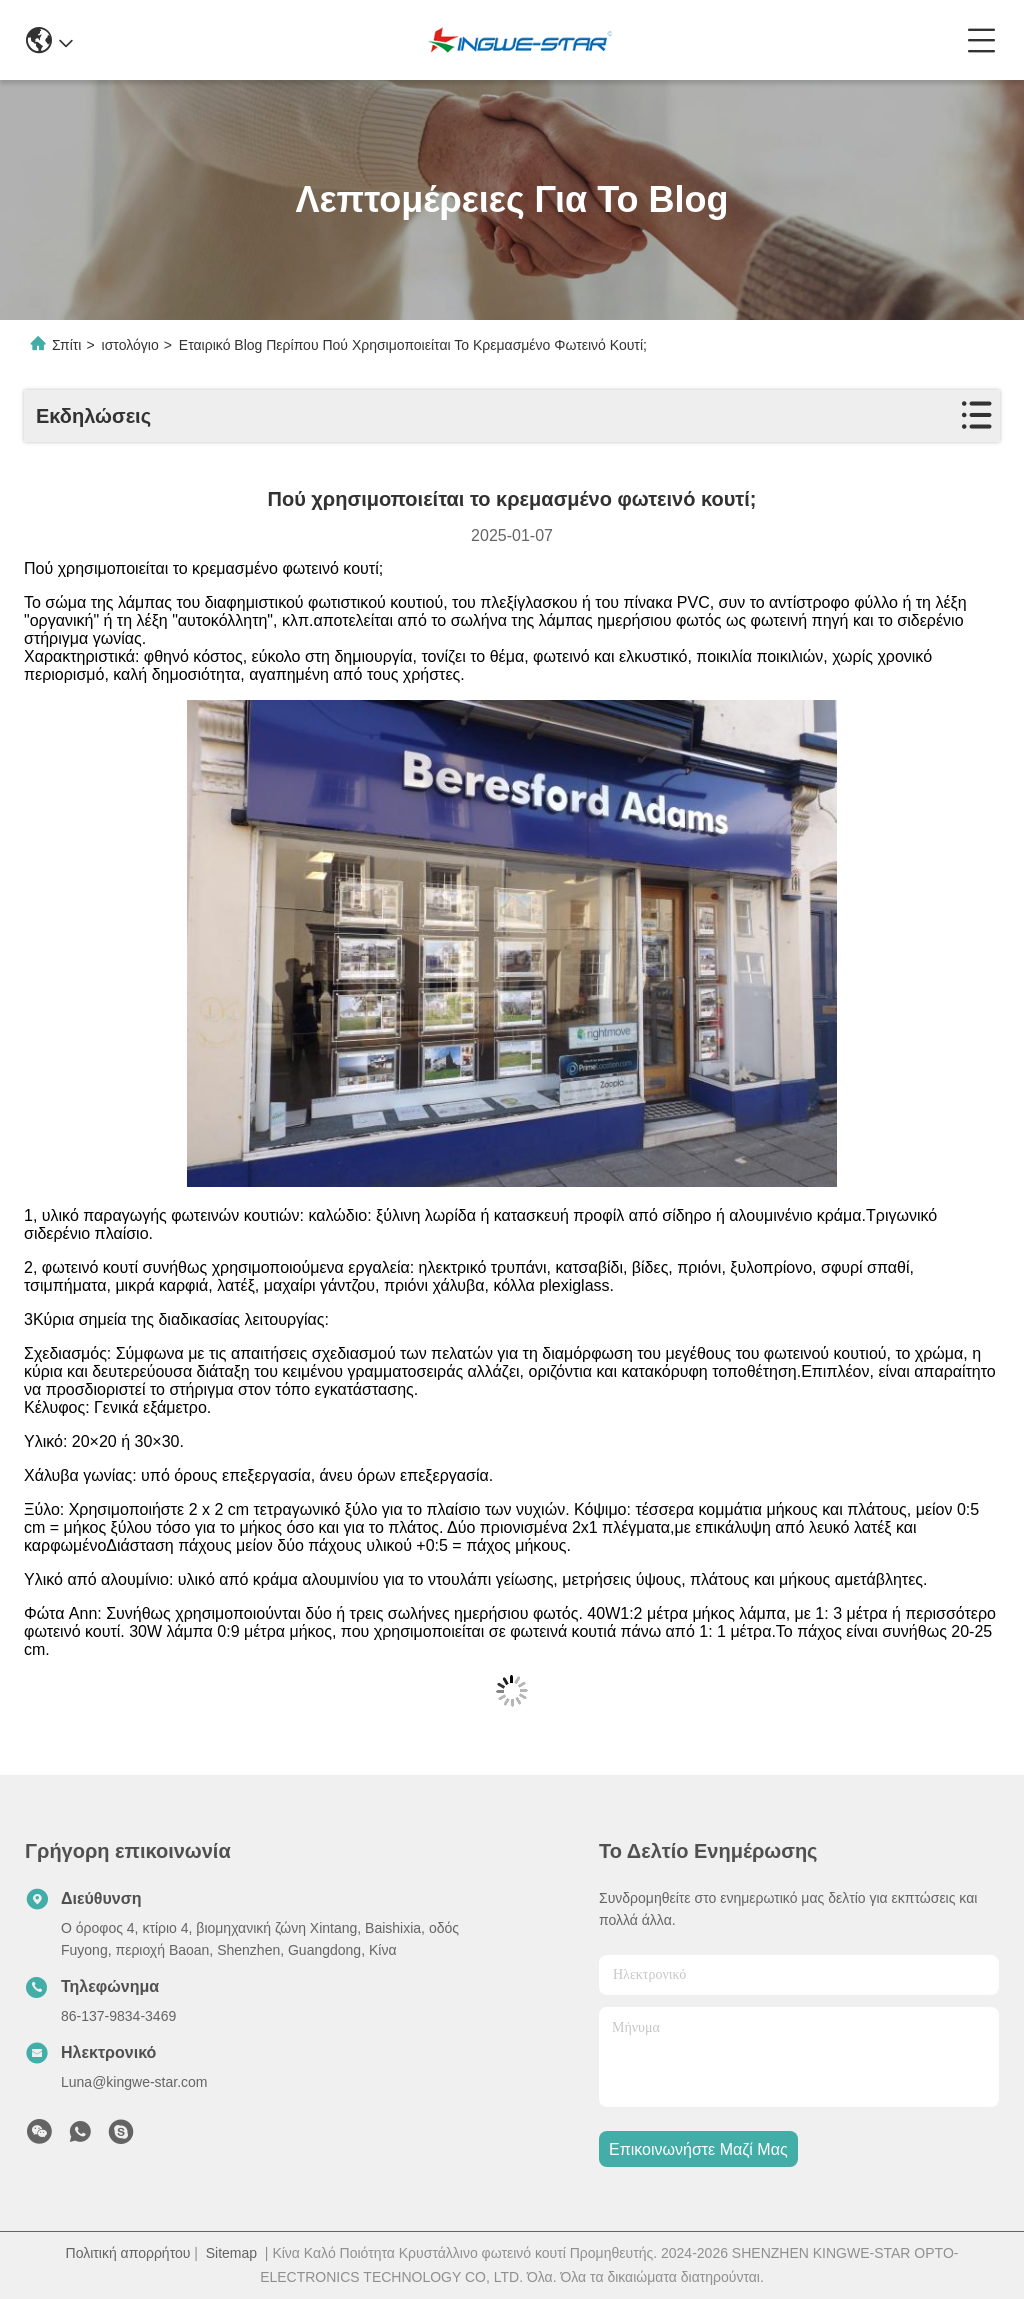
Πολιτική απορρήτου (128, 2253)
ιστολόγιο (130, 345)
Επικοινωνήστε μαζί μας (698, 2149)
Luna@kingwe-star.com (134, 2082)
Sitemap (231, 2253)
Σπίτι (66, 345)
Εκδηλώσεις (93, 416)
